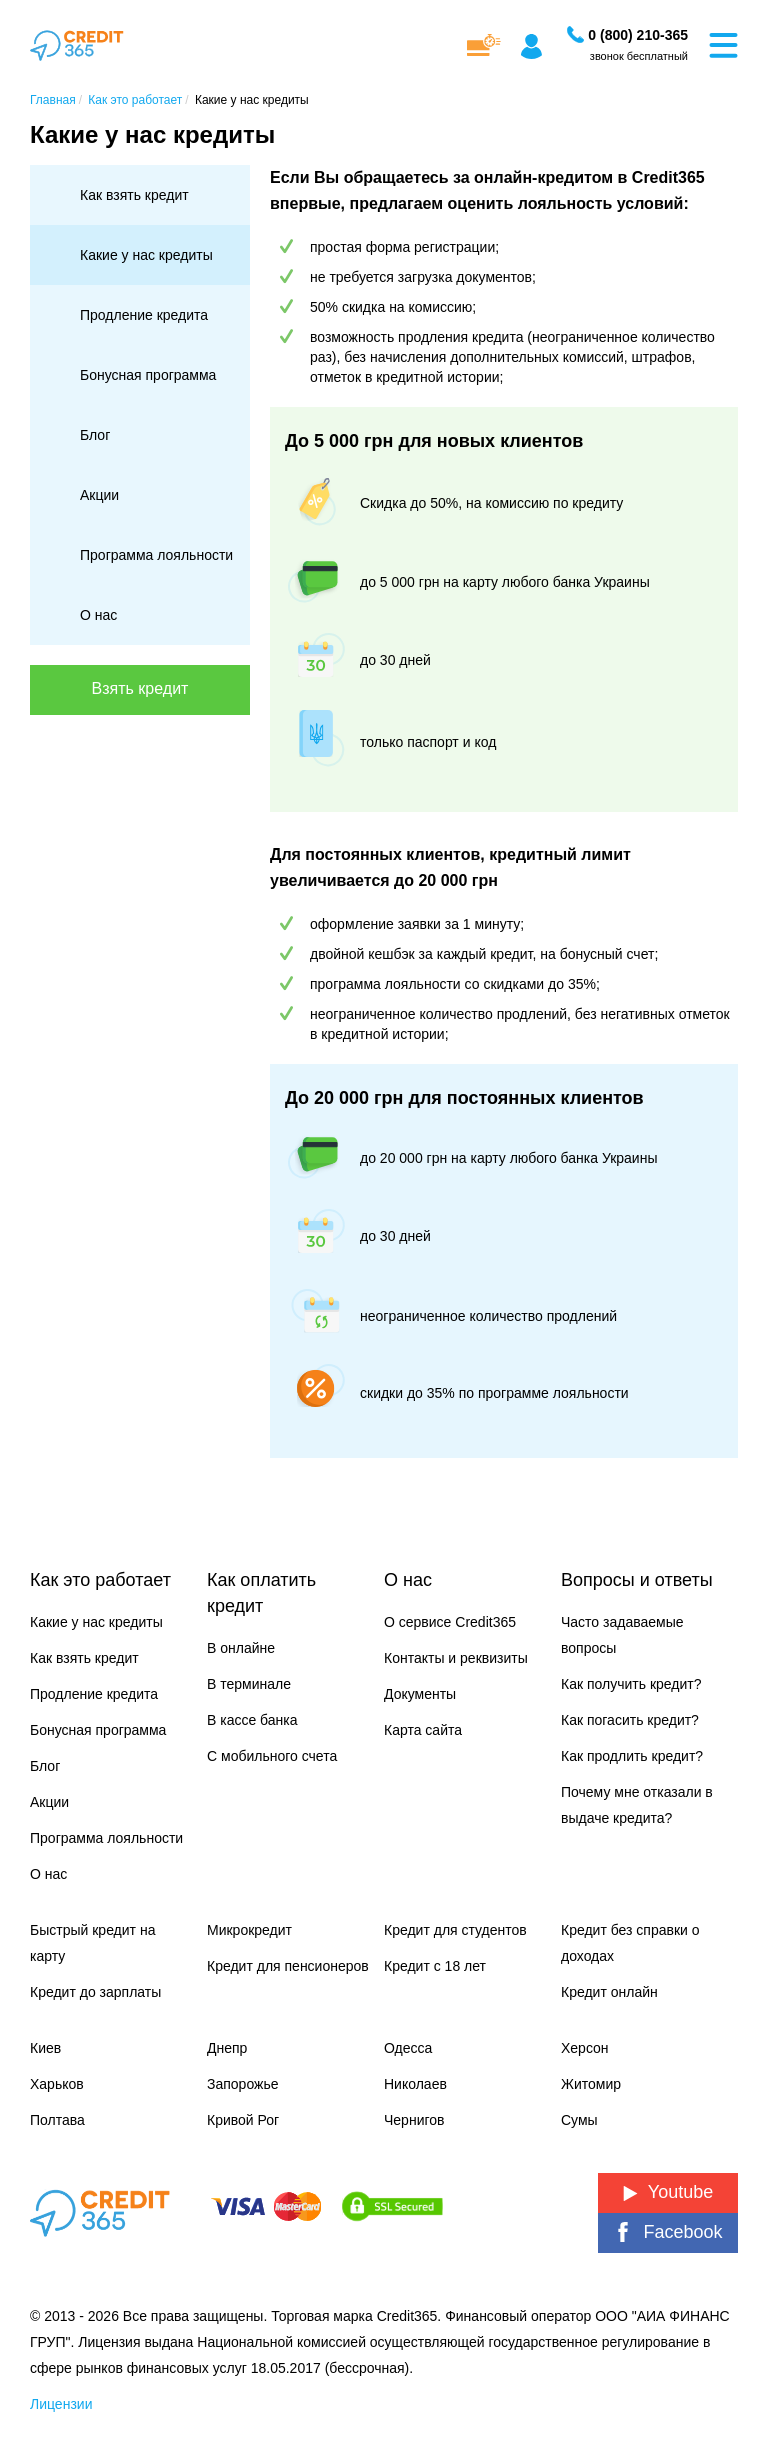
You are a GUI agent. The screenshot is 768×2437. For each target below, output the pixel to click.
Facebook (667, 2232)
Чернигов (414, 2120)
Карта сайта (423, 1730)
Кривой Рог (243, 2120)
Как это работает (100, 1580)
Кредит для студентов (455, 1930)
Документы (420, 1694)
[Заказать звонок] (638, 35)
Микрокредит (249, 1930)
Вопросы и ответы (637, 1580)
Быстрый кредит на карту (92, 1943)
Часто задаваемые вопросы (622, 1635)
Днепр (227, 2048)
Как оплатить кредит (261, 1593)
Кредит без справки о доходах (630, 1943)
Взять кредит (140, 688)
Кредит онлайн (609, 1992)
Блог (95, 435)
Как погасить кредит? (630, 1720)
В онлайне (241, 1648)
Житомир (591, 2084)
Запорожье (242, 2084)
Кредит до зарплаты (95, 1992)
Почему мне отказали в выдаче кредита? (637, 1805)
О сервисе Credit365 (450, 1622)
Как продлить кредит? (632, 1756)
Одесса (408, 2048)
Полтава (57, 2120)
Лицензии (61, 2404)
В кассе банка (252, 1720)
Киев (45, 2048)
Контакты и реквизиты (456, 1658)
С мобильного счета (272, 1756)
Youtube (668, 2192)
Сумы (579, 2120)
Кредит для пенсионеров (288, 1966)
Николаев (415, 2084)
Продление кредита (144, 315)
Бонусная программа (148, 375)
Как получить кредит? (631, 1684)
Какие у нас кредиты (146, 255)
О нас (98, 615)
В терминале (249, 1684)
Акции (99, 495)
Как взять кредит (134, 195)
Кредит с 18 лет (435, 1966)
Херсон (585, 2048)
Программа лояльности (156, 555)
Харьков (57, 2084)
